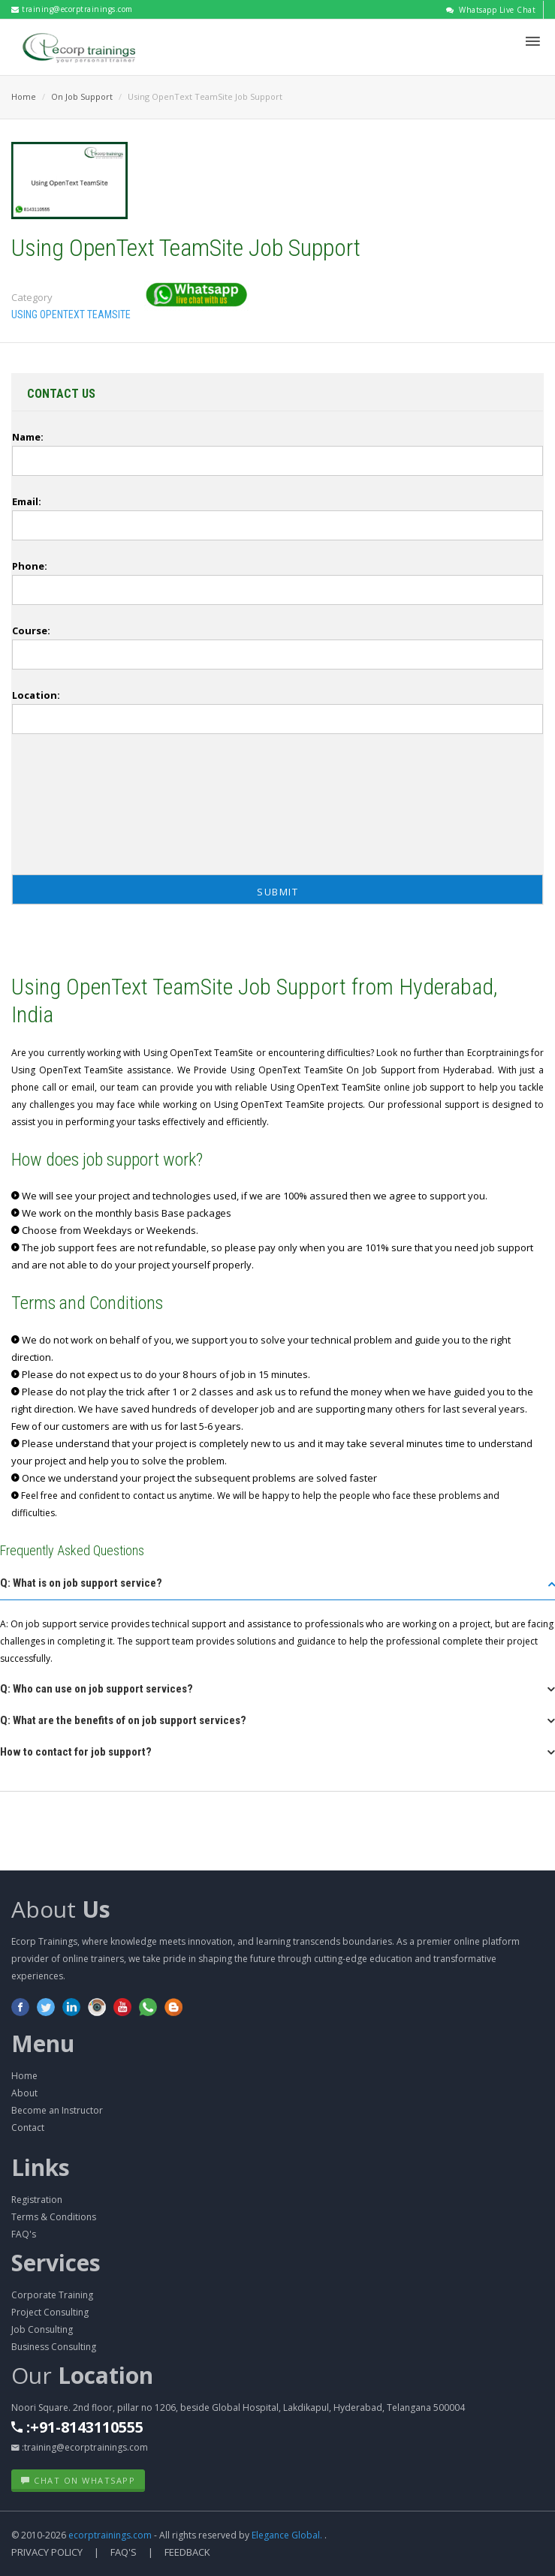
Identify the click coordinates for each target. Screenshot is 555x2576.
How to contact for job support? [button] (76, 1752)
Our (82, 2375)
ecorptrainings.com (111, 2535)
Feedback (187, 2552)
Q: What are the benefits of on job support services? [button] (123, 1720)
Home (23, 96)
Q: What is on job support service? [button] (81, 1583)
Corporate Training (52, 2295)
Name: (28, 437)
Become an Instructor (57, 2110)
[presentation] (67, 807)
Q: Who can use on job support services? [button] (96, 1689)
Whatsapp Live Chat (490, 10)
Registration (36, 2199)
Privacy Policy (47, 2552)
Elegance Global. (287, 2535)
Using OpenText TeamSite (71, 314)
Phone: (29, 566)
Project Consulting (50, 2312)
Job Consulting (42, 2329)
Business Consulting (53, 2346)
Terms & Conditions (53, 2216)
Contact (27, 2127)
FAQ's (23, 2234)
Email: (26, 501)
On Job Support (82, 96)
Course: (31, 630)
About (60, 1909)
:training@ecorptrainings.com (79, 2447)
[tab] (277, 1587)
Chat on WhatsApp (78, 2480)
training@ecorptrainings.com (72, 9)
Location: (36, 695)
